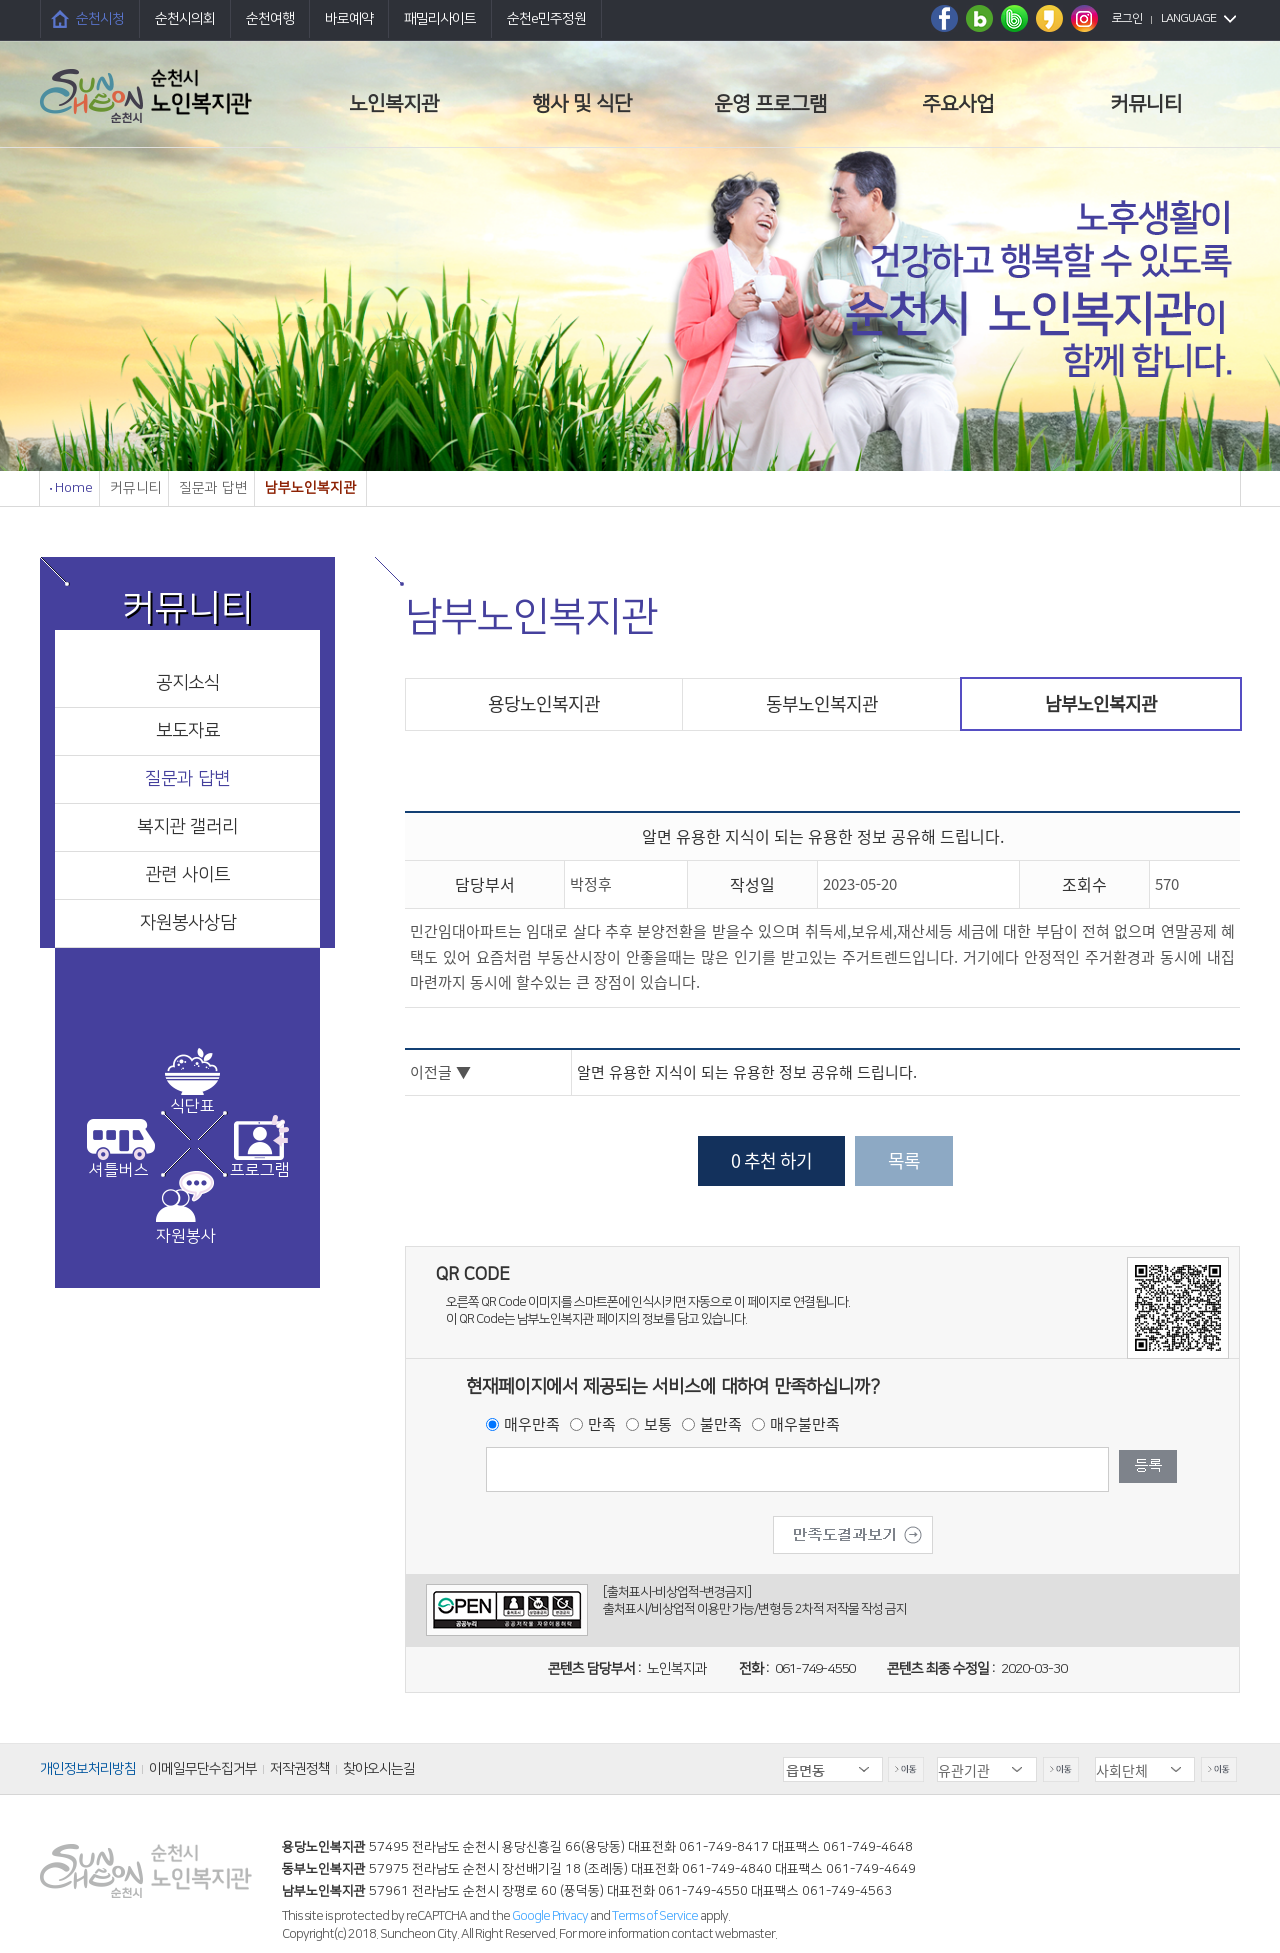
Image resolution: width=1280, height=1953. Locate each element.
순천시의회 (185, 19)
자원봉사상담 (188, 923)
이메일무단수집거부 (203, 1769)
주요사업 (958, 104)
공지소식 (188, 683)
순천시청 (100, 19)
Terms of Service (655, 1916)
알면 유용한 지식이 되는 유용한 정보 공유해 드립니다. (747, 1072)
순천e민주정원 (546, 19)
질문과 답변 (187, 779)
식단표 (192, 1106)
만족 (602, 1424)
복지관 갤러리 (187, 827)
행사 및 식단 (582, 104)
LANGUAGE (1188, 18)
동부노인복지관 (822, 703)
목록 (904, 1160)
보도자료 (188, 731)
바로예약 (349, 19)
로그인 (1127, 18)
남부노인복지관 (1101, 703)
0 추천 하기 (771, 1160)
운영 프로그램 (770, 104)
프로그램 (260, 1170)
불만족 (721, 1424)
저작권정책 (300, 1769)
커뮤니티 (1146, 104)
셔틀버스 (119, 1170)
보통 (658, 1424)
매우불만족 (805, 1424)
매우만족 (532, 1424)
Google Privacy (551, 1916)
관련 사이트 (187, 875)
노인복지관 (394, 104)
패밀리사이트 (440, 19)
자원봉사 (186, 1236)
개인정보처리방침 (88, 1769)
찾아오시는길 (379, 1769)
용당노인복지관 (544, 703)
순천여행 (270, 19)
